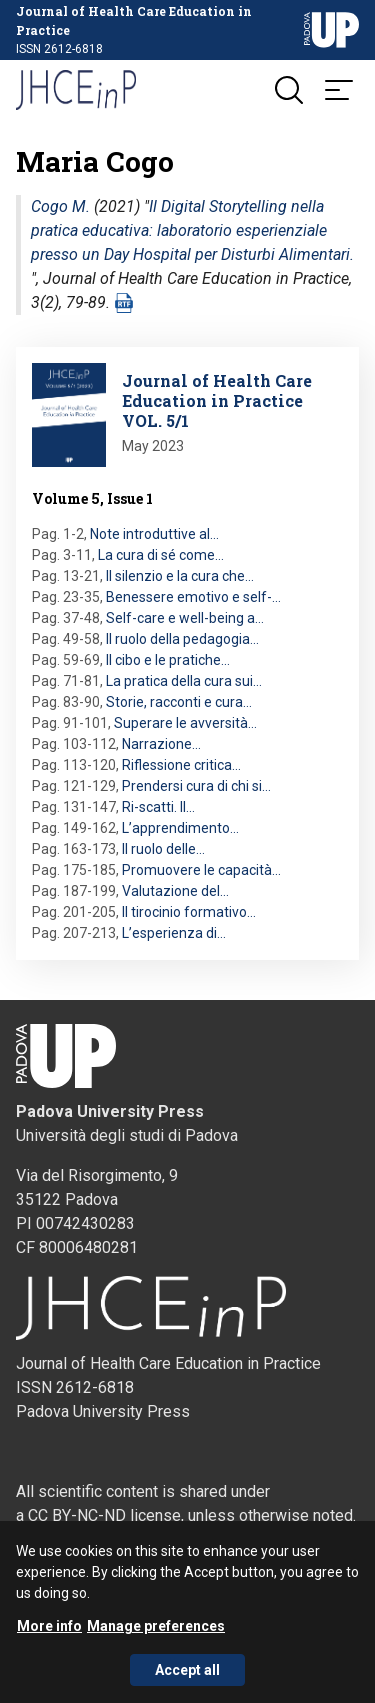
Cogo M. (60, 206)
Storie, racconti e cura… (179, 702)
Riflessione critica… (181, 765)
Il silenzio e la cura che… (180, 576)
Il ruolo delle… (163, 849)
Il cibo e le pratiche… (168, 660)
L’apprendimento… (180, 828)
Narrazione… (161, 744)
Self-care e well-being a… (185, 618)
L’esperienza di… (174, 933)
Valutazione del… (175, 891)
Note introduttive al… (154, 534)
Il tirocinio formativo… (189, 912)
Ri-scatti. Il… (158, 807)
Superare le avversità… (185, 723)
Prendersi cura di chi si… (196, 786)
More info (49, 1639)
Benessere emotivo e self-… (193, 597)
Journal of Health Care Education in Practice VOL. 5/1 (217, 400)
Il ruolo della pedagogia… (182, 639)
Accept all (187, 1683)
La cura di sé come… (161, 555)
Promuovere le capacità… (201, 870)
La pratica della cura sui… (184, 681)
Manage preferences (156, 1639)
